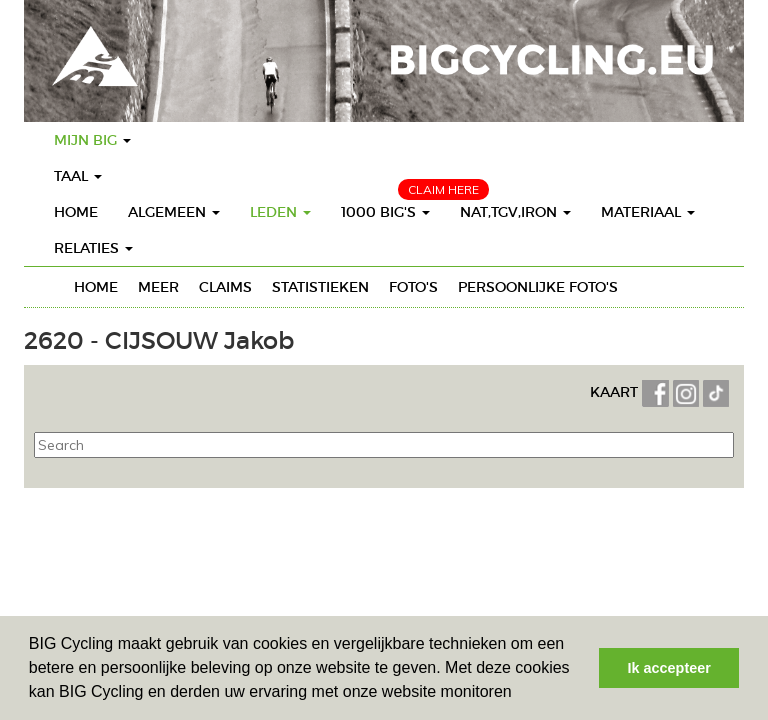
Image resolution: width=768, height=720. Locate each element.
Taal (78, 176)
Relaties (93, 248)
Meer (158, 287)
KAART (616, 392)
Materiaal (648, 212)
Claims (225, 287)
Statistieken (320, 287)
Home (76, 212)
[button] (519, 694)
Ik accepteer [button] (669, 668)
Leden (280, 212)
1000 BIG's (385, 212)
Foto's (413, 287)
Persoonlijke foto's (538, 287)
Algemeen (174, 212)
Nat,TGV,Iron (515, 212)
